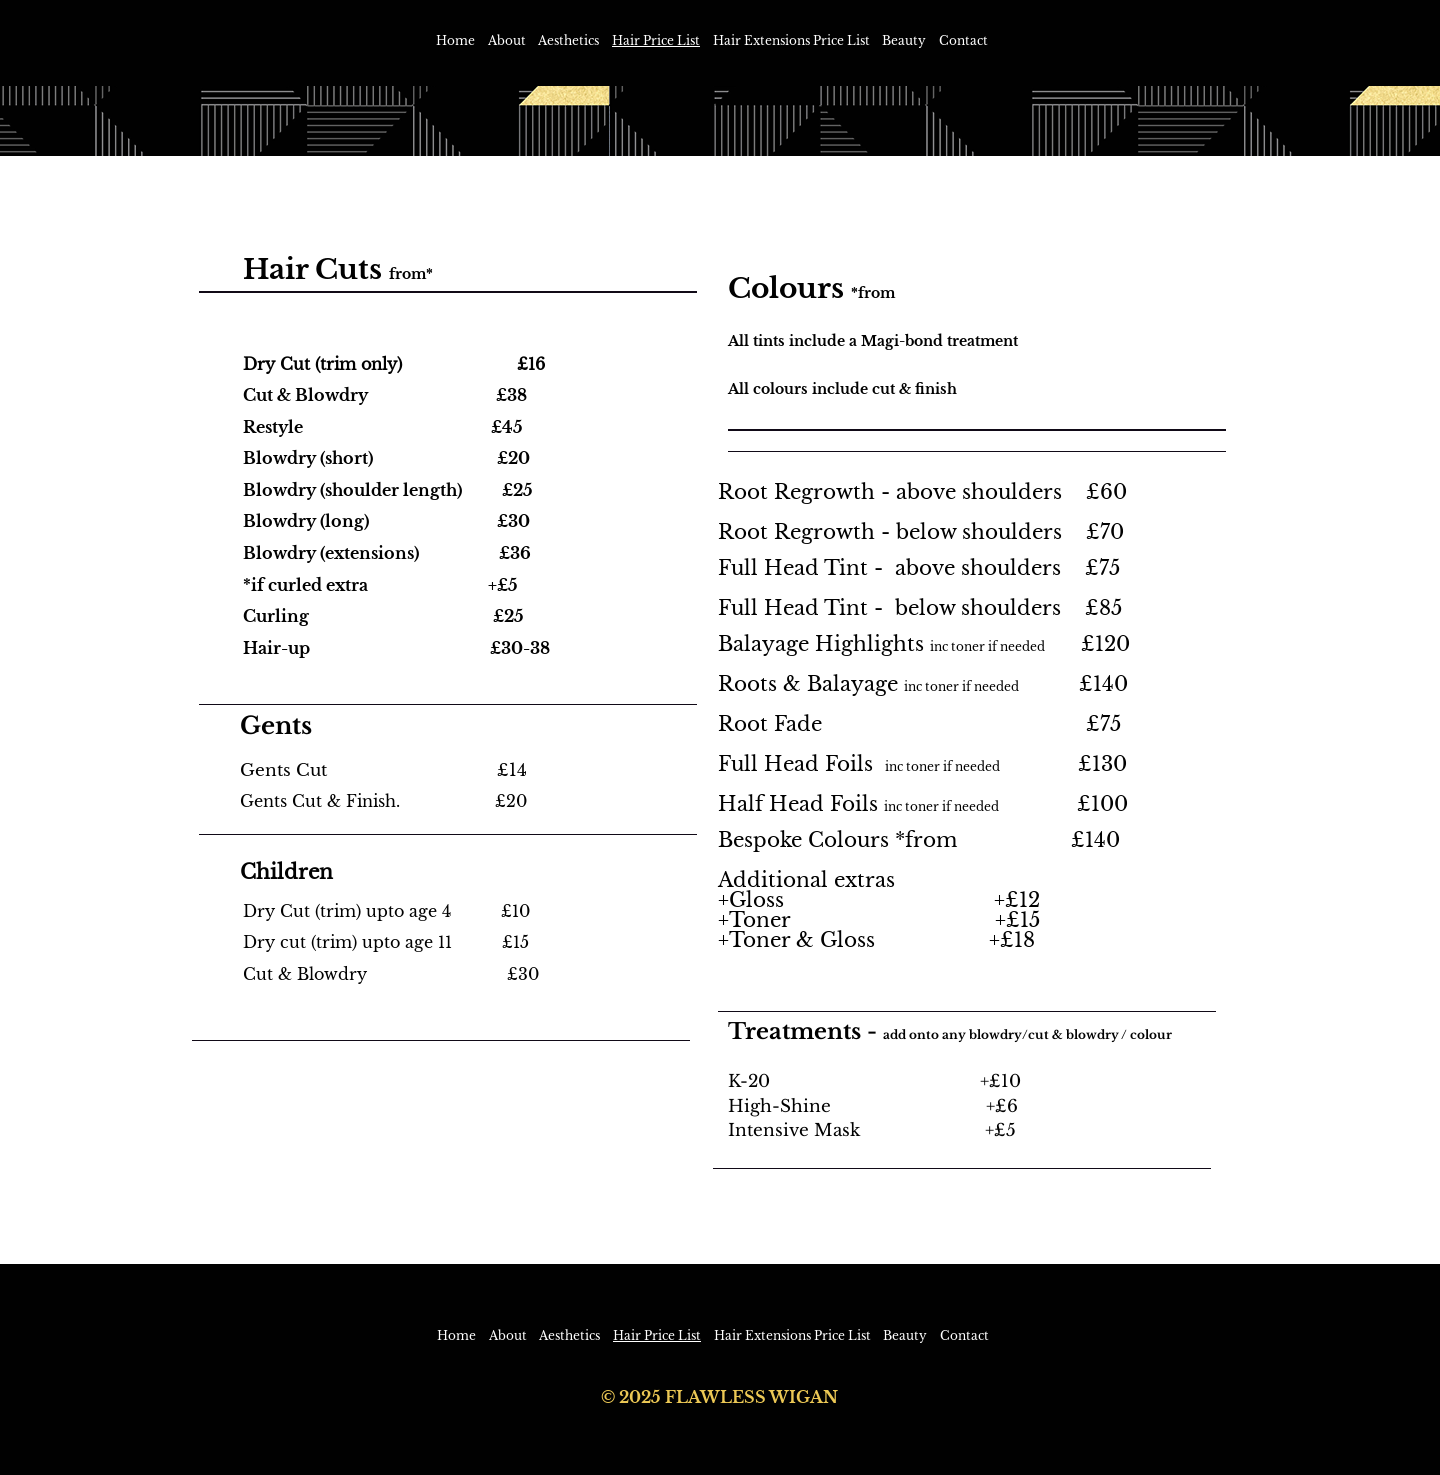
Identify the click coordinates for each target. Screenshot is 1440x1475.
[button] (569, 41)
